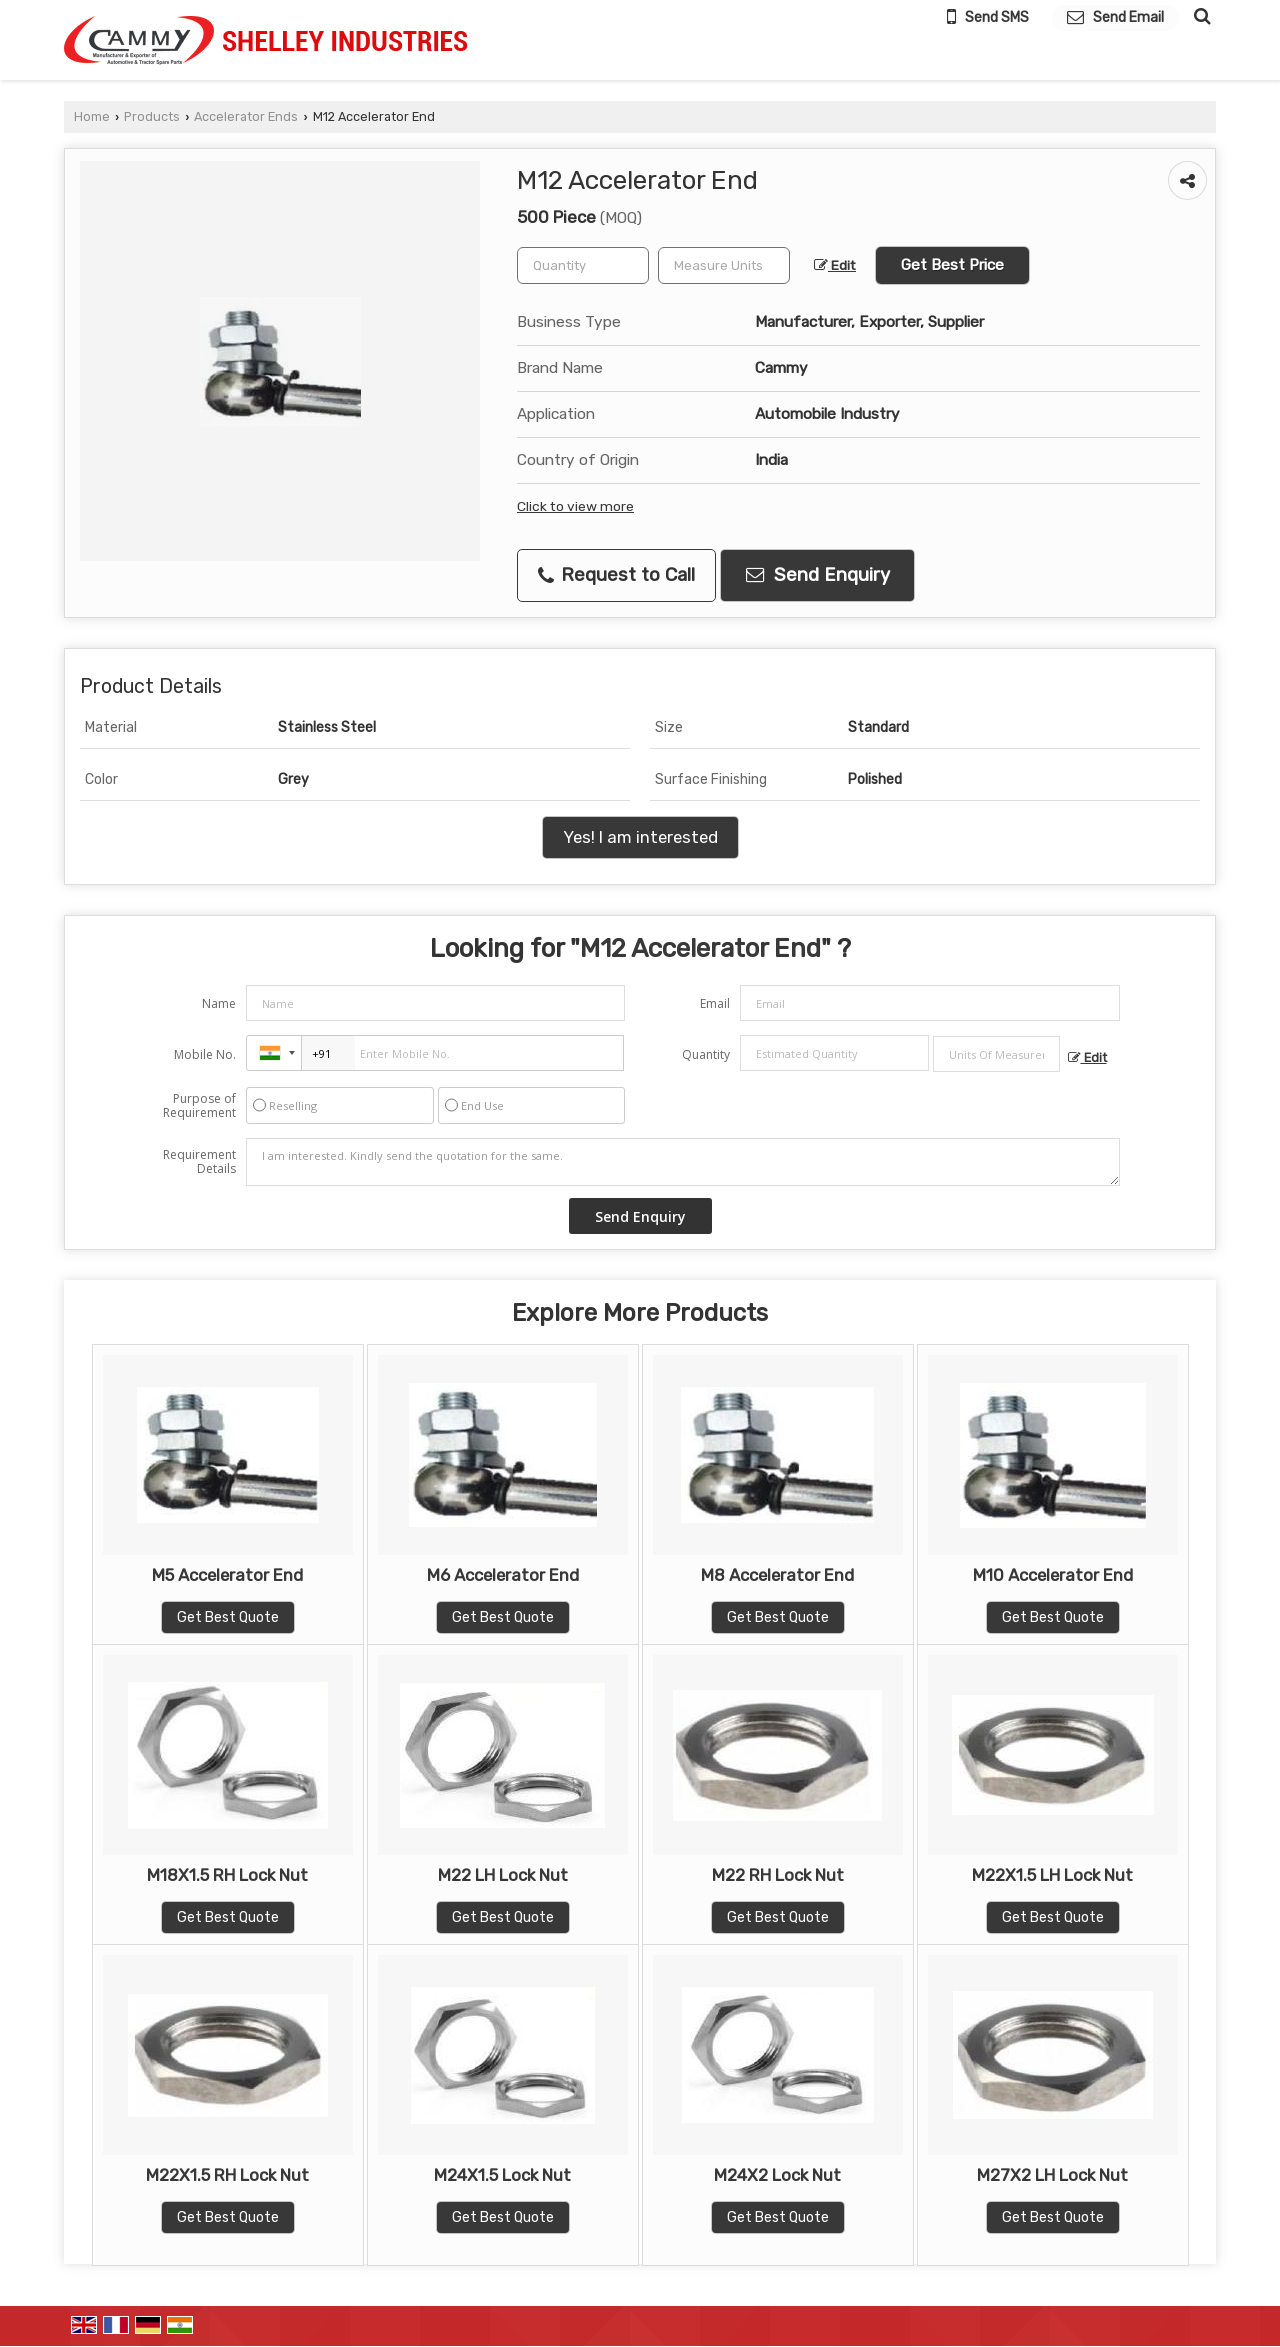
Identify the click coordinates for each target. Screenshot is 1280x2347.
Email (715, 1003)
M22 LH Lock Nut (503, 1875)
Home (92, 116)
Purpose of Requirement (199, 1106)
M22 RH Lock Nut (778, 1875)
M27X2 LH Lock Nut (1052, 2175)
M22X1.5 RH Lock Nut (227, 2175)
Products (152, 116)
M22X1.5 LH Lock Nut (1052, 1875)
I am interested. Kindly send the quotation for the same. (683, 1162)
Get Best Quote (228, 1617)
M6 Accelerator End (503, 1575)
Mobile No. (205, 1054)
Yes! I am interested (640, 837)
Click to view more (575, 506)
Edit (835, 265)
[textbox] (724, 265)
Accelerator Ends (246, 116)
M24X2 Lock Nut (777, 2175)
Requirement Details (199, 1162)
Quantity (706, 1054)
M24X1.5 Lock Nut (502, 2175)
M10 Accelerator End (1053, 1575)
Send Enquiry (818, 575)
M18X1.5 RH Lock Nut (227, 1875)
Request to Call (616, 575)
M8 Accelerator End (777, 1575)
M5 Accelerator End (227, 1575)
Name (219, 1003)
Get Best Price (952, 265)
